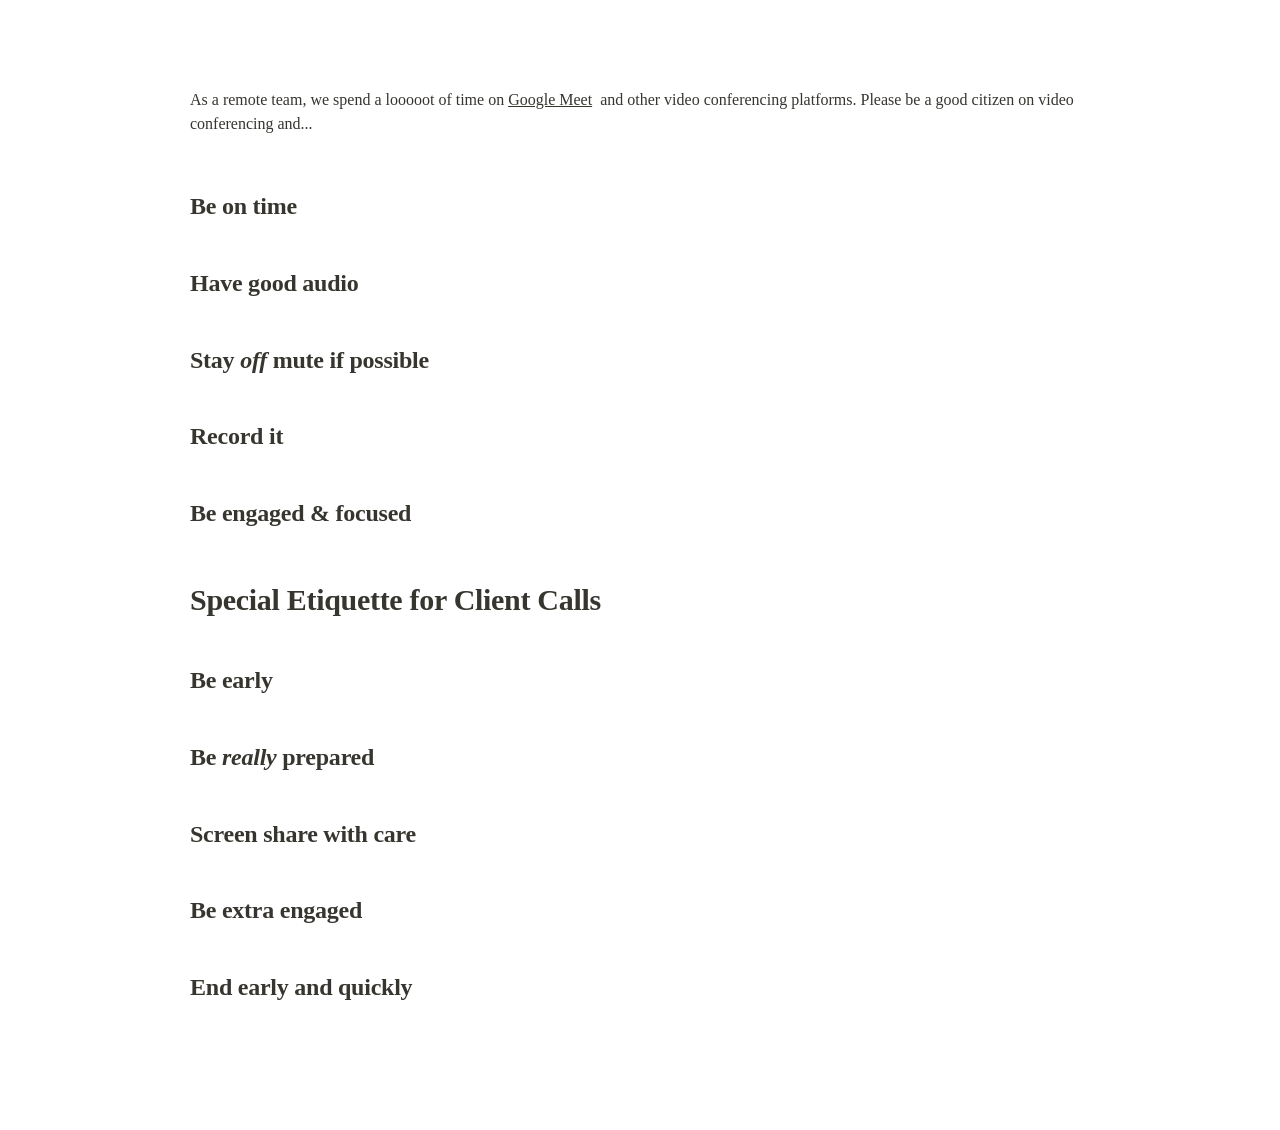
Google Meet (550, 99)
